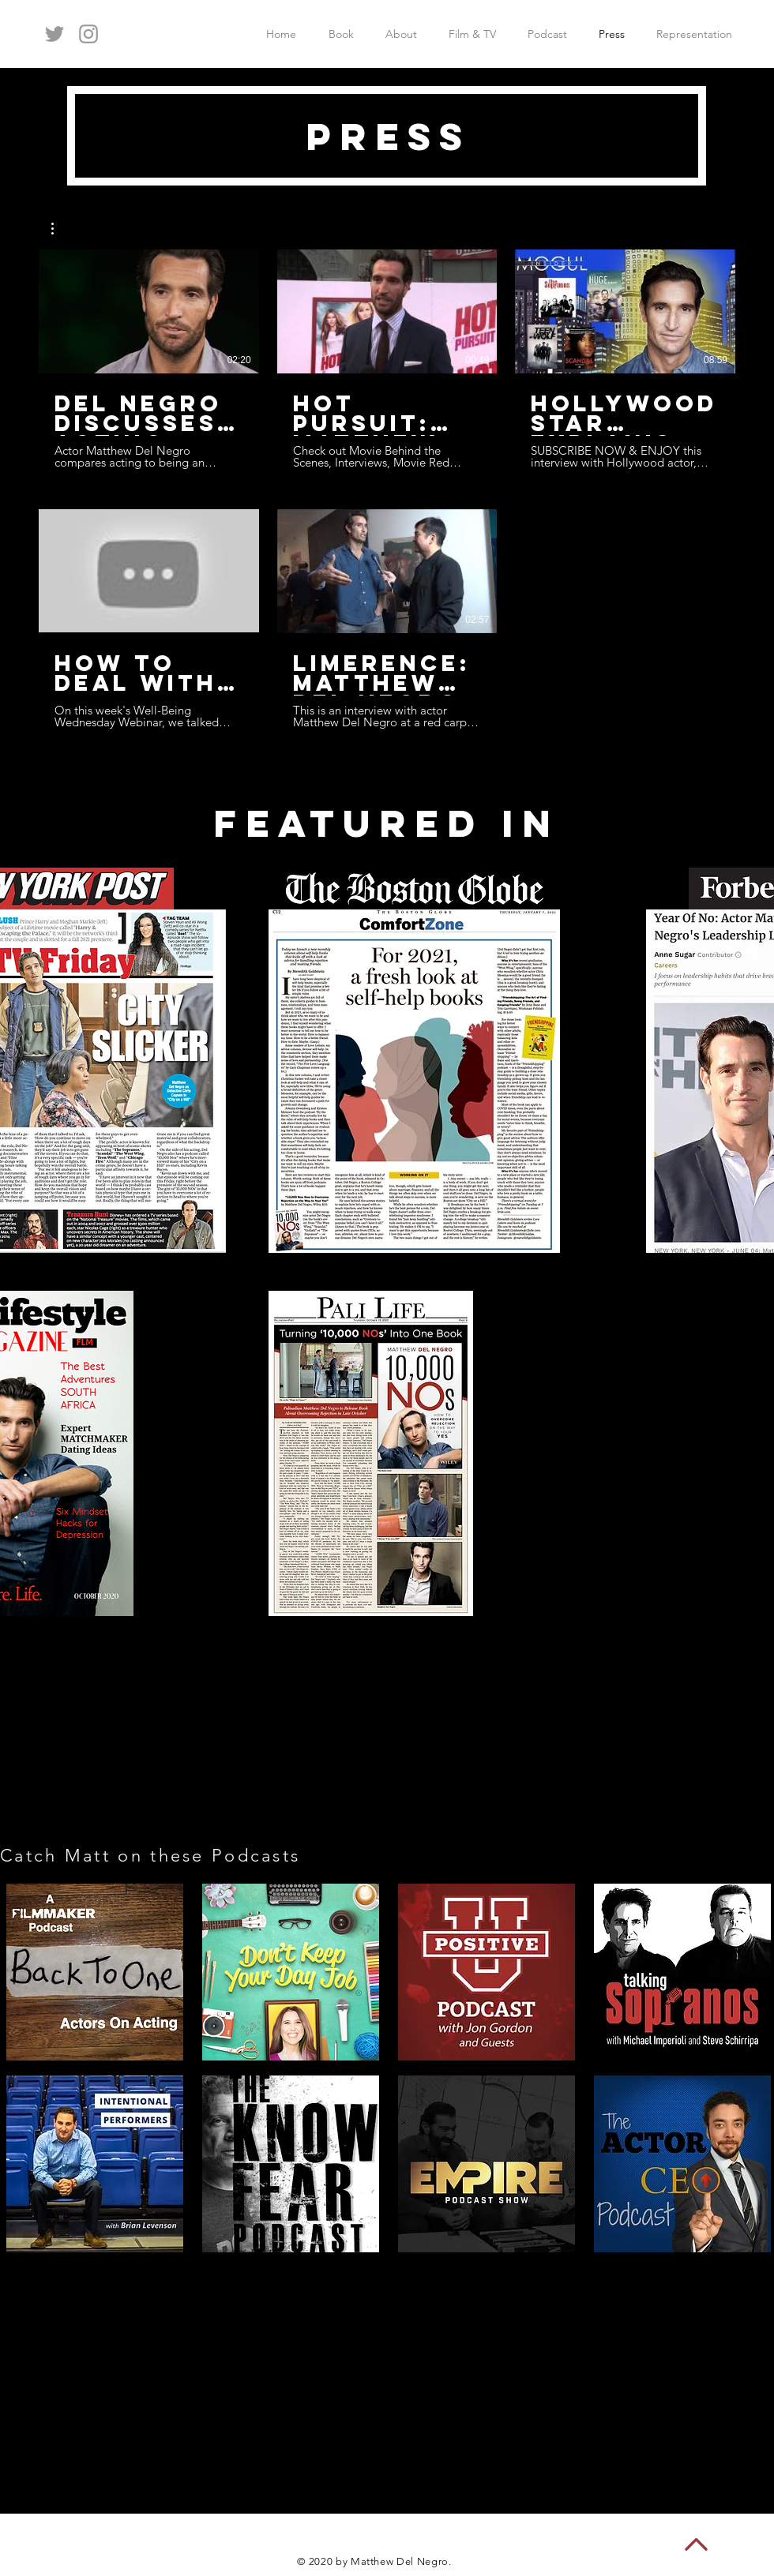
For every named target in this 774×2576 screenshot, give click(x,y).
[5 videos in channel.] (387, 489)
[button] (60, 228)
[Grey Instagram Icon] (88, 34)
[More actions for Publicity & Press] (60, 228)
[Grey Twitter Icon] (54, 34)
